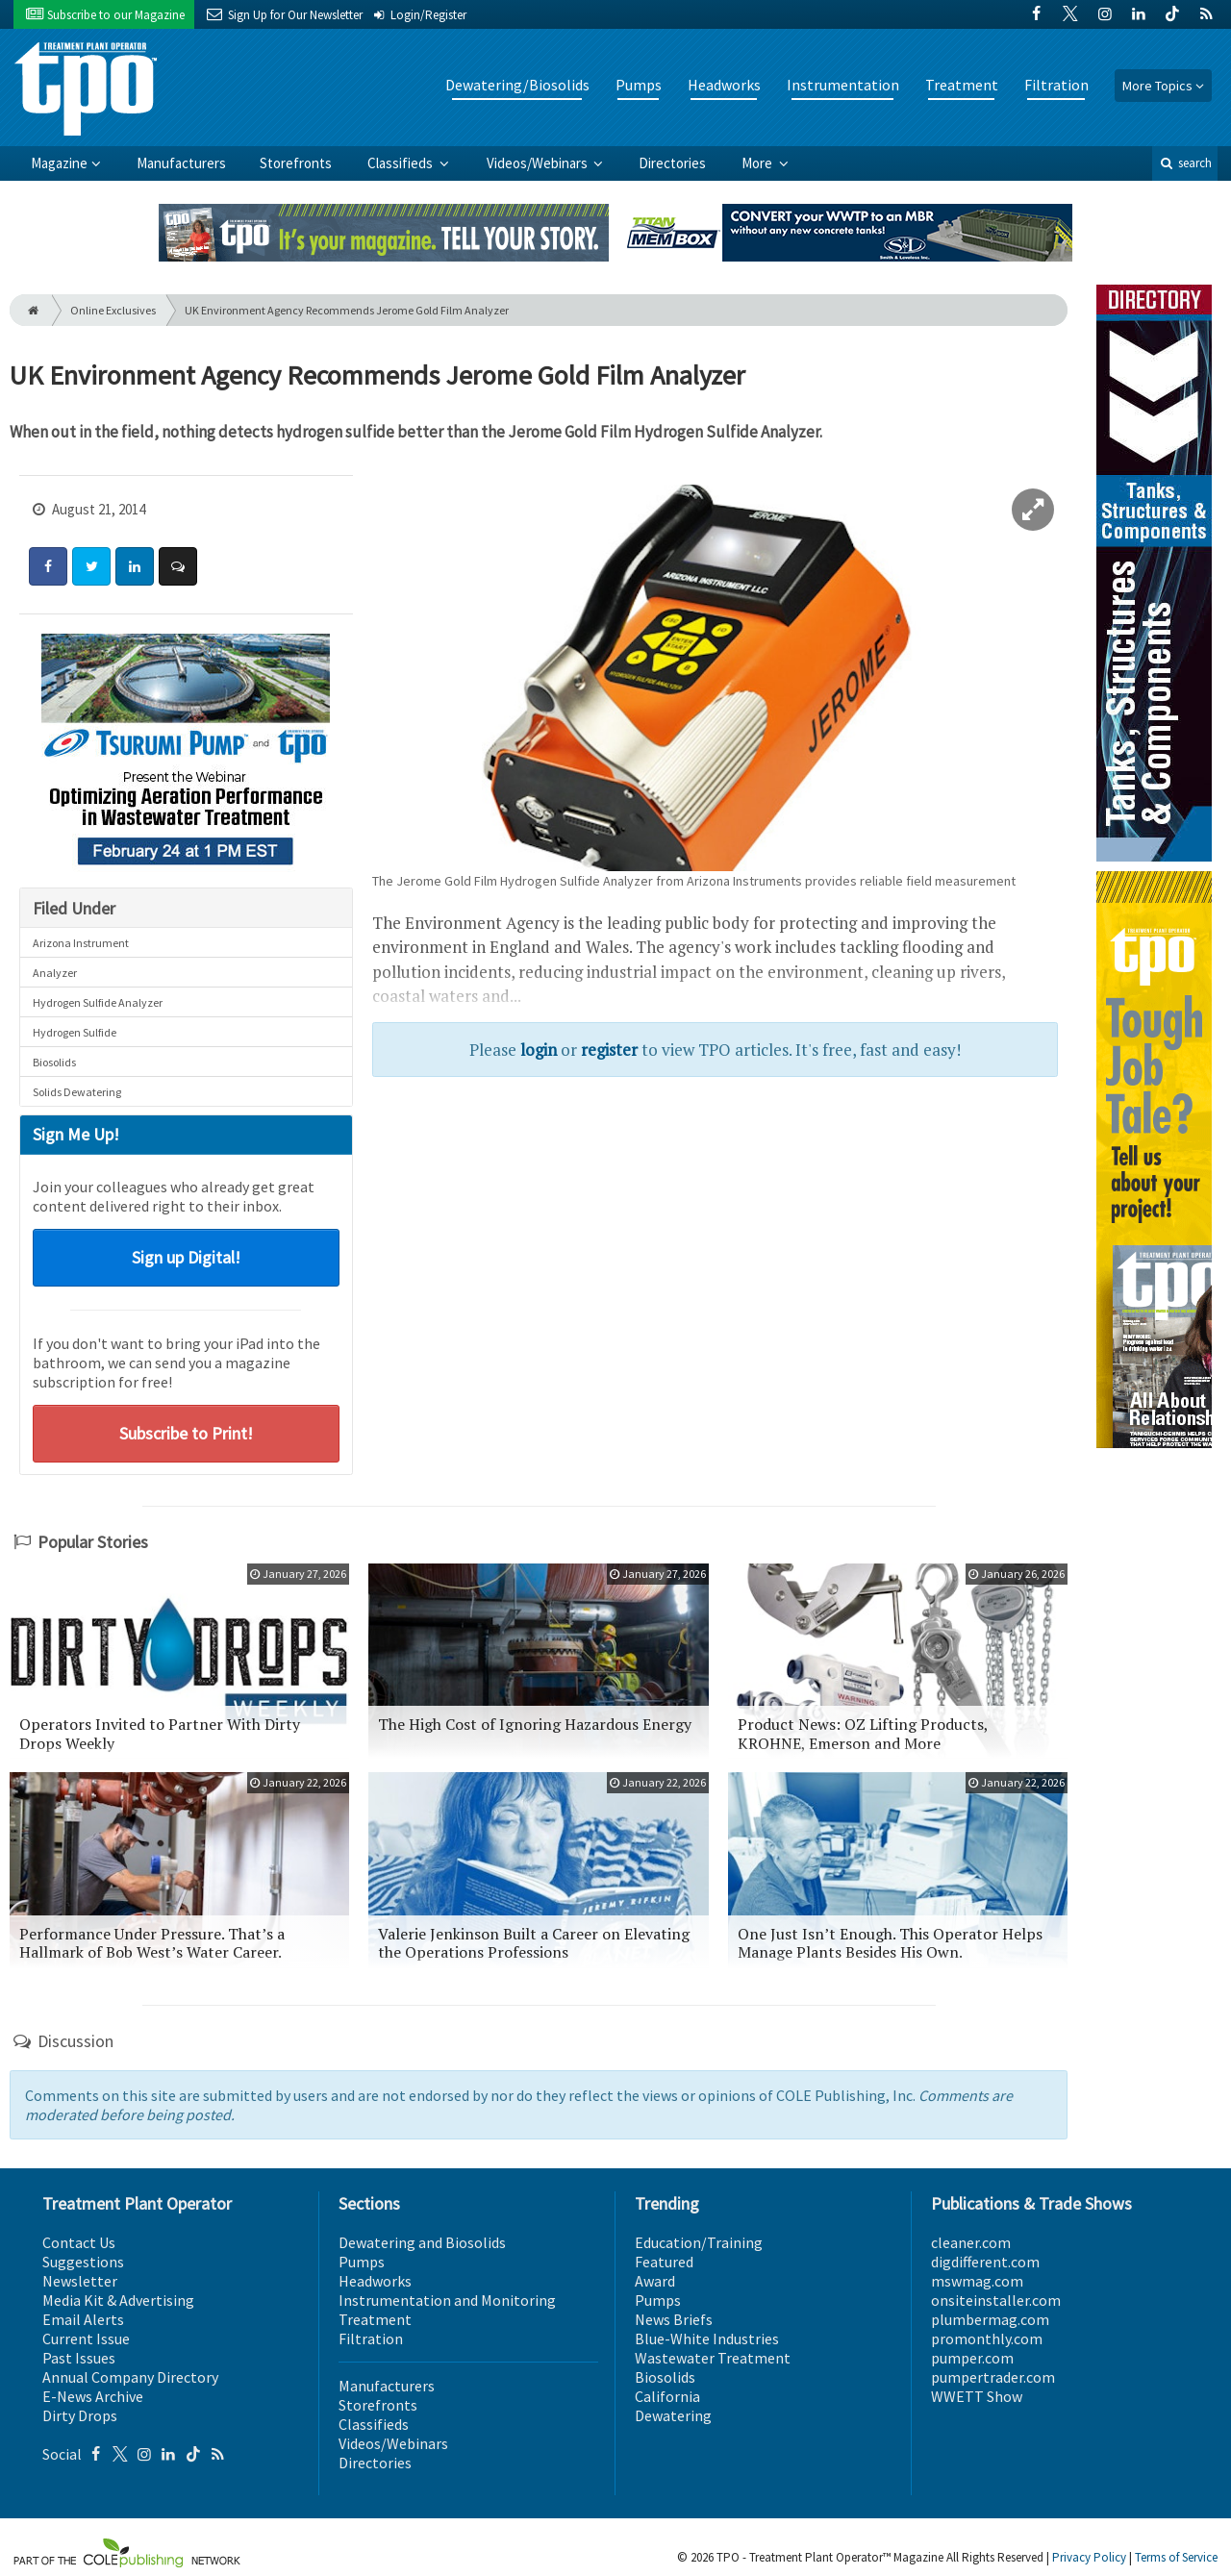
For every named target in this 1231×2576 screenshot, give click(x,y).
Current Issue (86, 2338)
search (1185, 163)
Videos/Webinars (538, 163)
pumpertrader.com (993, 2377)
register (609, 1049)
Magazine (59, 163)
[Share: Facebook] (48, 566)
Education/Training (699, 2242)
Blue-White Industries (707, 2338)
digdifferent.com (985, 2261)
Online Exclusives (113, 310)
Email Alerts (83, 2319)
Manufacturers (181, 163)
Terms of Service (1176, 2557)
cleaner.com (971, 2242)
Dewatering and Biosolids (422, 2242)
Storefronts (296, 163)
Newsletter (79, 2280)
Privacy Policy (1089, 2557)
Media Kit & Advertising (118, 2300)
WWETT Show (976, 2396)
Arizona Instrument (81, 943)
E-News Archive (92, 2396)
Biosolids (54, 1062)
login (538, 1049)
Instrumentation (843, 84)
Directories (672, 163)
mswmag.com (977, 2280)
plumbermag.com (990, 2319)
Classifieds (401, 163)
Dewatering (673, 2415)
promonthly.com (987, 2338)
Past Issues (78, 2357)
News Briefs (674, 2319)
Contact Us (78, 2242)
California (667, 2396)
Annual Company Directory (130, 2377)
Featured (664, 2261)
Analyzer (55, 972)
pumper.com (972, 2357)
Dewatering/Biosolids (517, 84)
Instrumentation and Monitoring (447, 2300)
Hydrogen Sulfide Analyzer (98, 1002)
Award (655, 2280)
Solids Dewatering (77, 1092)
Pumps (639, 84)
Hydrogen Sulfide (74, 1032)
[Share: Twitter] (91, 566)
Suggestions (83, 2261)
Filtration (1056, 84)
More (758, 163)
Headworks (724, 84)
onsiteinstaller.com (996, 2300)
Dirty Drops (79, 2415)
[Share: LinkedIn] (134, 566)
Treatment (961, 84)
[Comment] (178, 566)
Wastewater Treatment (713, 2357)
